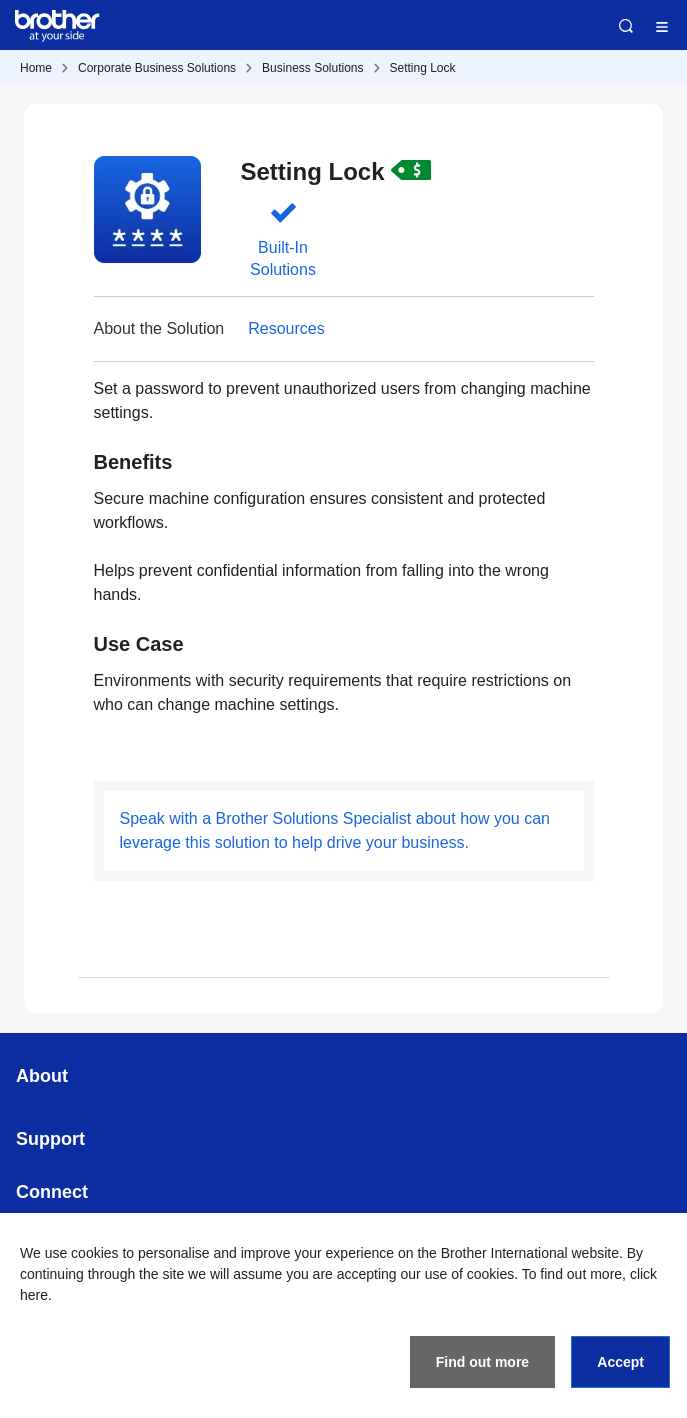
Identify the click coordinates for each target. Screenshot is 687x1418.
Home (36, 68)
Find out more (482, 1362)
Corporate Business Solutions (157, 68)
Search (626, 26)
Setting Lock (423, 68)
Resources (286, 328)
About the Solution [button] (159, 328)
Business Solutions (312, 68)
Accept (620, 1362)
